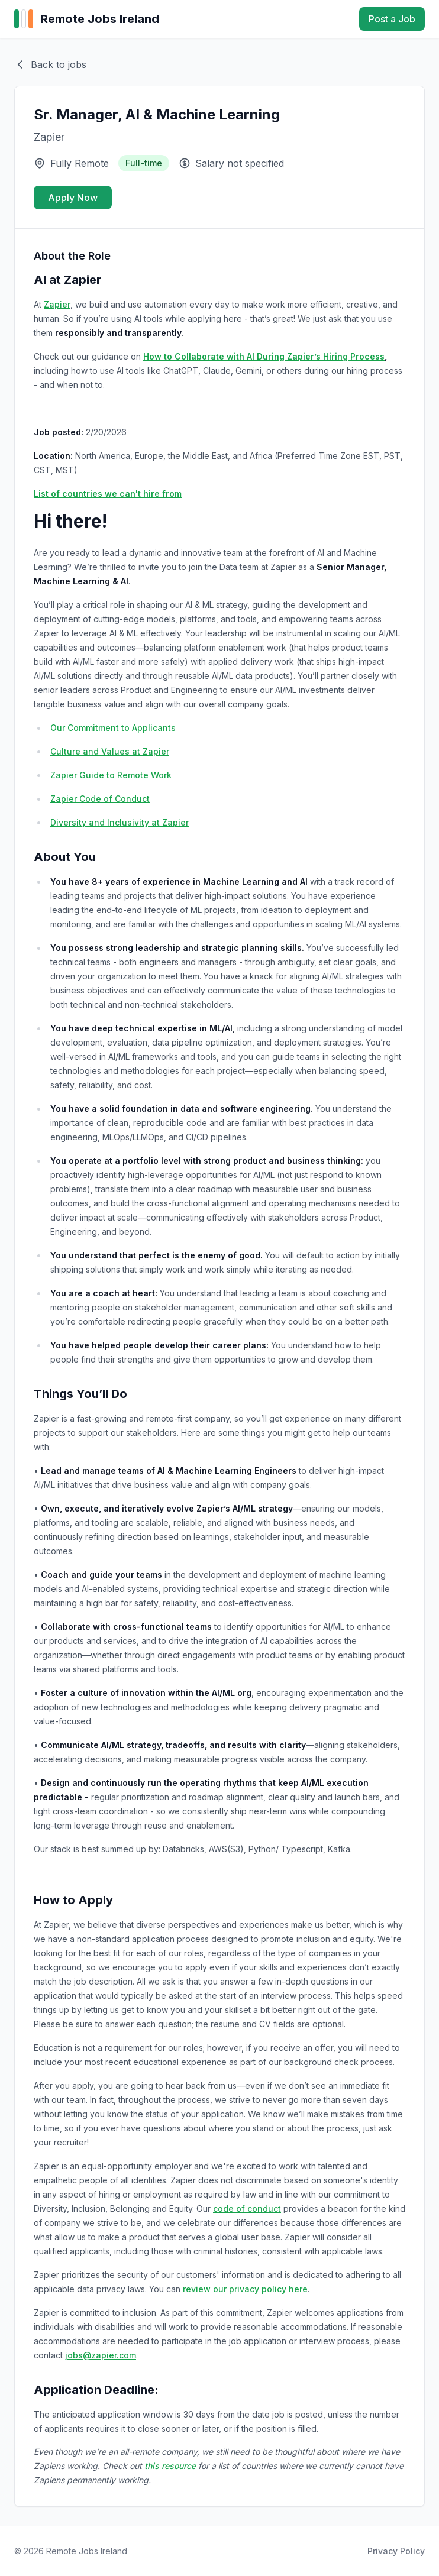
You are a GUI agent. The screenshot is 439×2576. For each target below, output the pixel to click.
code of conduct (247, 2208)
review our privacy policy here (245, 2289)
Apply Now (73, 197)
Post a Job (392, 19)
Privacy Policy (396, 2551)
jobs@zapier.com (100, 2355)
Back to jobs (50, 64)
